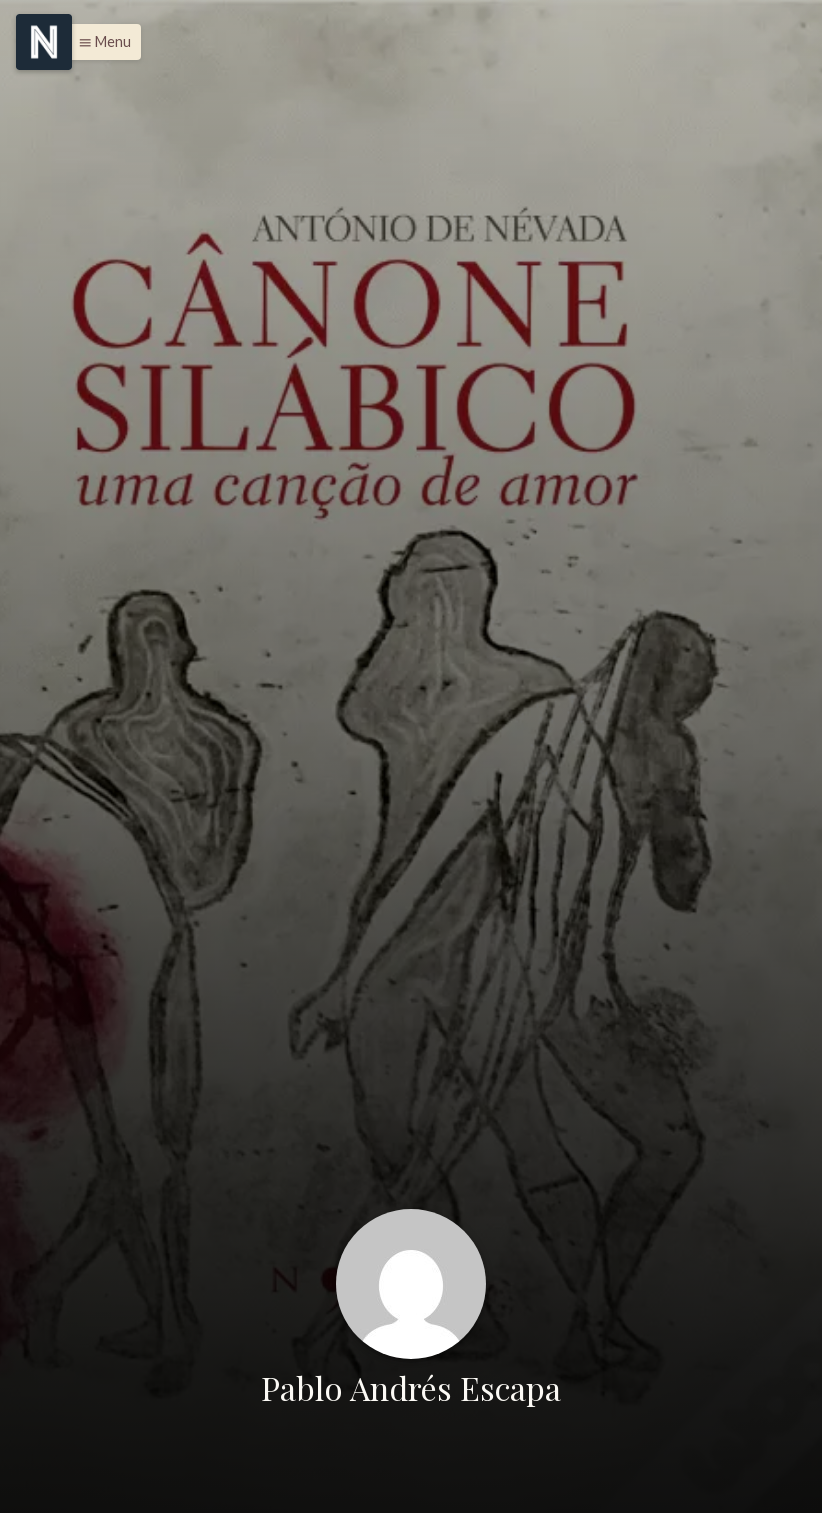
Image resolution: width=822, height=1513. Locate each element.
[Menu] (44, 42)
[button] (99, 42)
